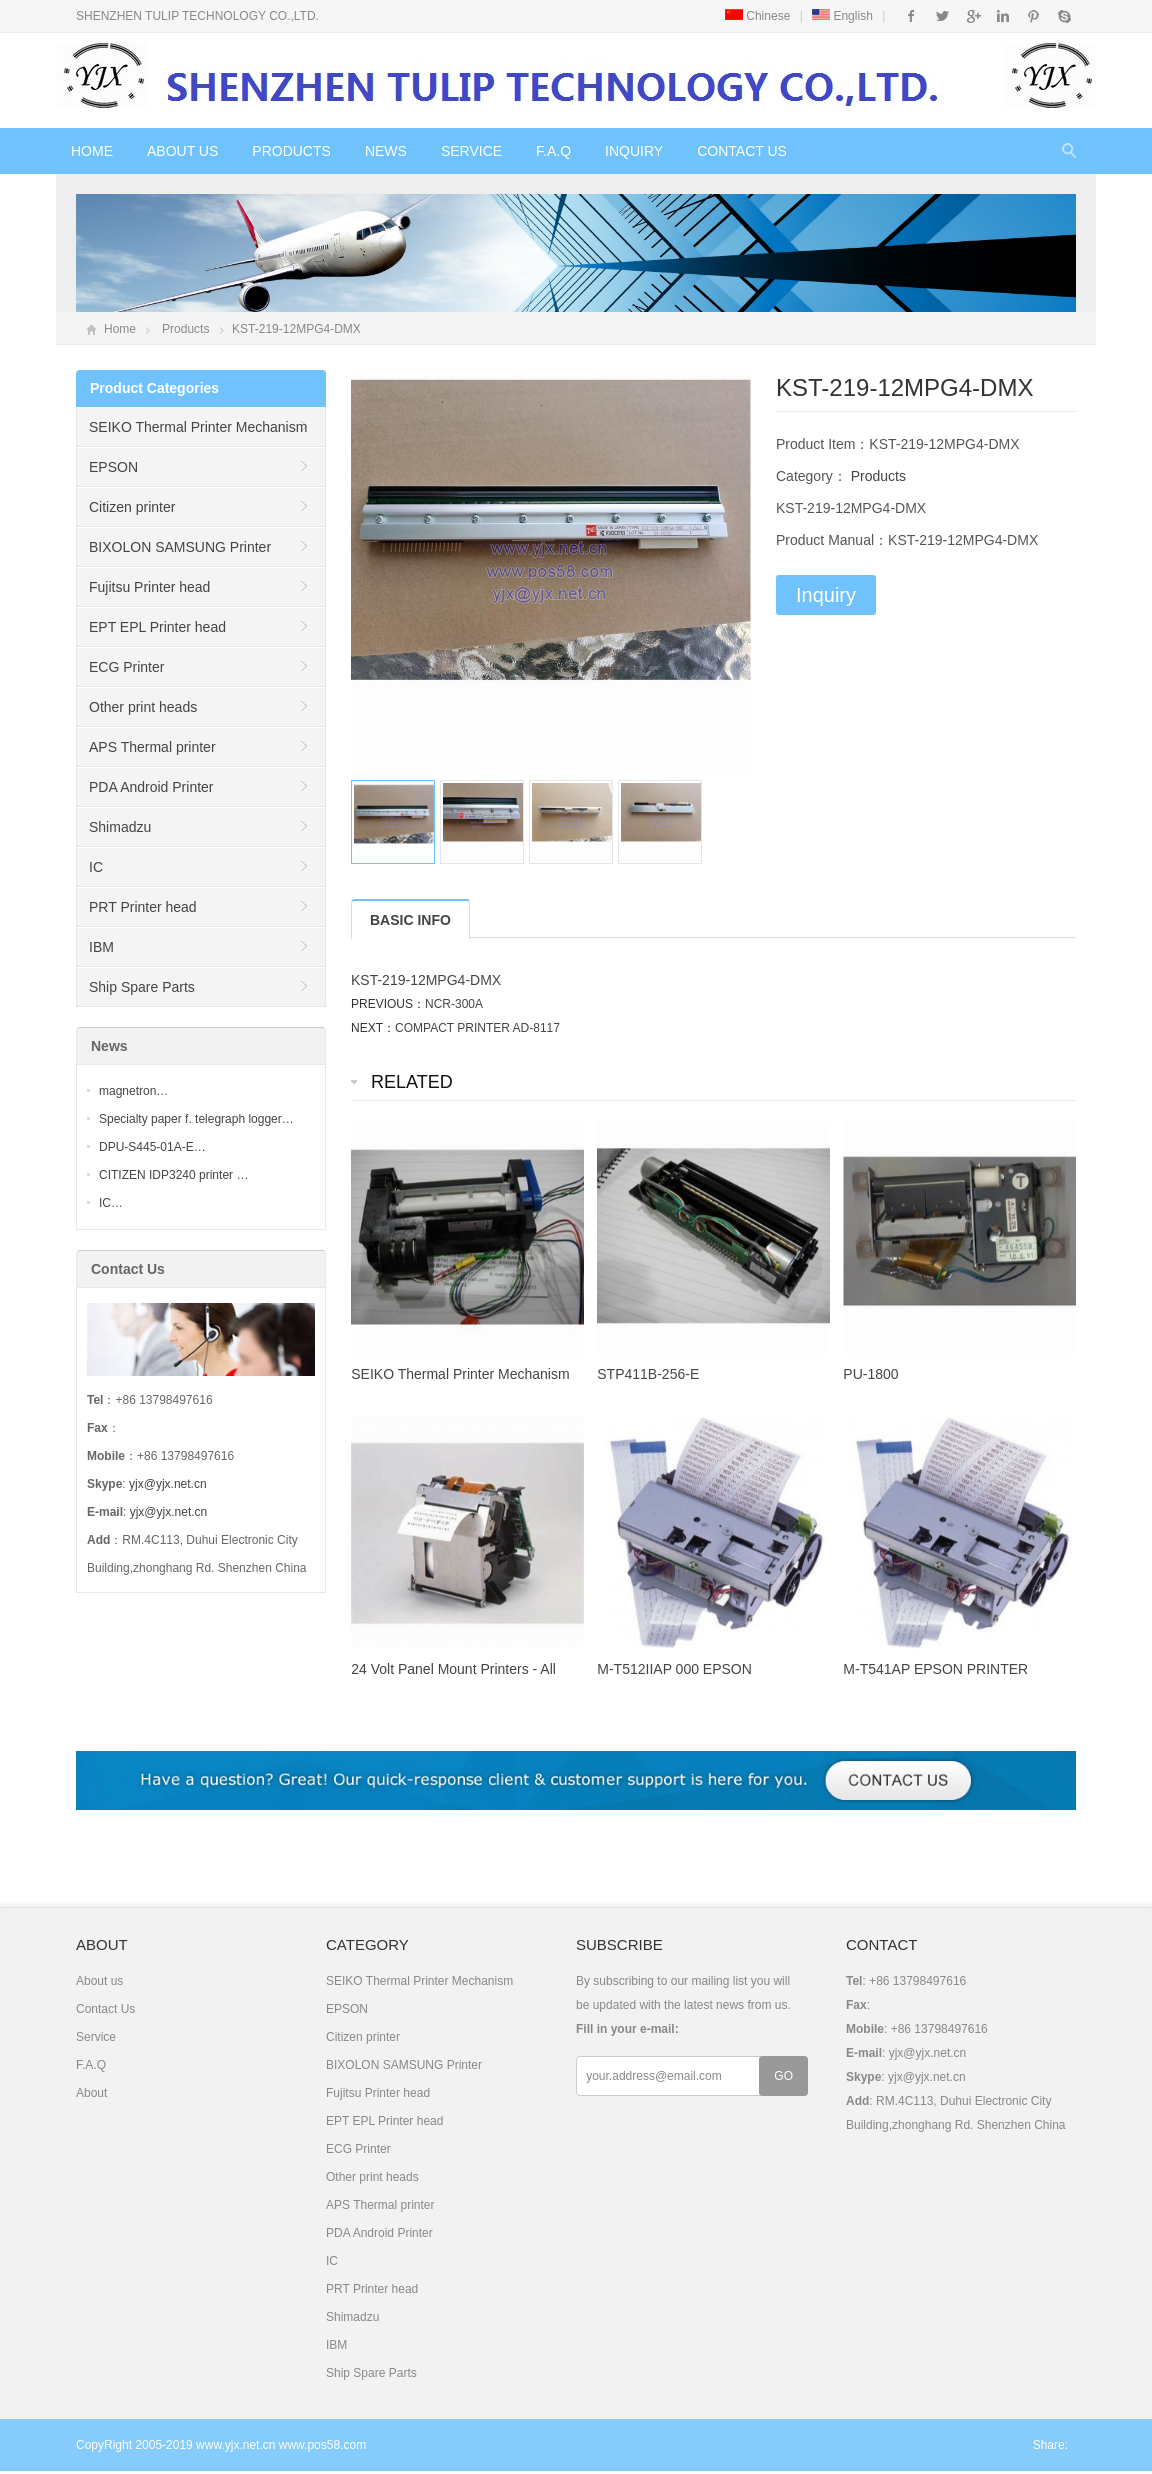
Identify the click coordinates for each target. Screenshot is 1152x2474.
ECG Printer (126, 667)
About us (182, 151)
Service (471, 151)
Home (92, 151)
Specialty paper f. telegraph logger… (196, 1119)
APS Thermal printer (152, 747)
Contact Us (742, 151)
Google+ (972, 16)
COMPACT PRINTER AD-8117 (477, 1028)
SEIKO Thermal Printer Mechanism (198, 427)
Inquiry (634, 151)
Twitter (942, 16)
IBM (101, 947)
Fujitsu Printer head (149, 587)
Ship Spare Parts (142, 987)
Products (291, 151)
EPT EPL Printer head (157, 627)
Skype (1063, 16)
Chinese (757, 16)
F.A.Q (553, 151)
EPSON (113, 467)
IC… (111, 1203)
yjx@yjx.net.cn (168, 1484)
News (386, 151)
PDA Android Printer (151, 787)
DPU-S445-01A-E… (152, 1147)
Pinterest (1033, 16)
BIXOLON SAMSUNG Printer (180, 547)
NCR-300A (454, 1004)
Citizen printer (132, 507)
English (842, 16)
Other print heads (143, 707)
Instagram (1002, 16)
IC (96, 867)
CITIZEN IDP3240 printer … (173, 1175)
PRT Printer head (143, 907)
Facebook (911, 16)
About (91, 2093)
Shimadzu (120, 827)
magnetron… (133, 1091)
